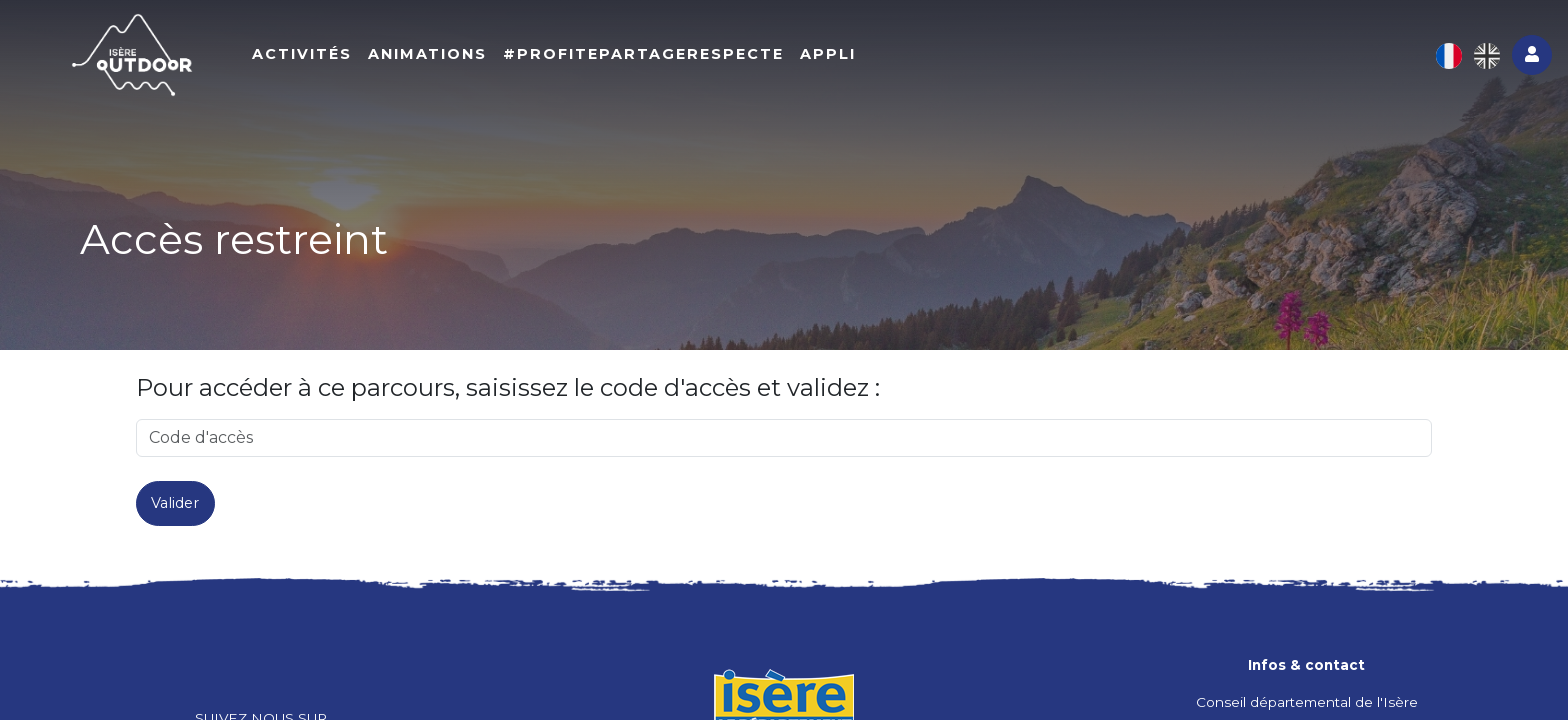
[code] (784, 438)
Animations (449, 57)
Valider (175, 503)
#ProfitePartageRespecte (665, 57)
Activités (324, 57)
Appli (850, 57)
